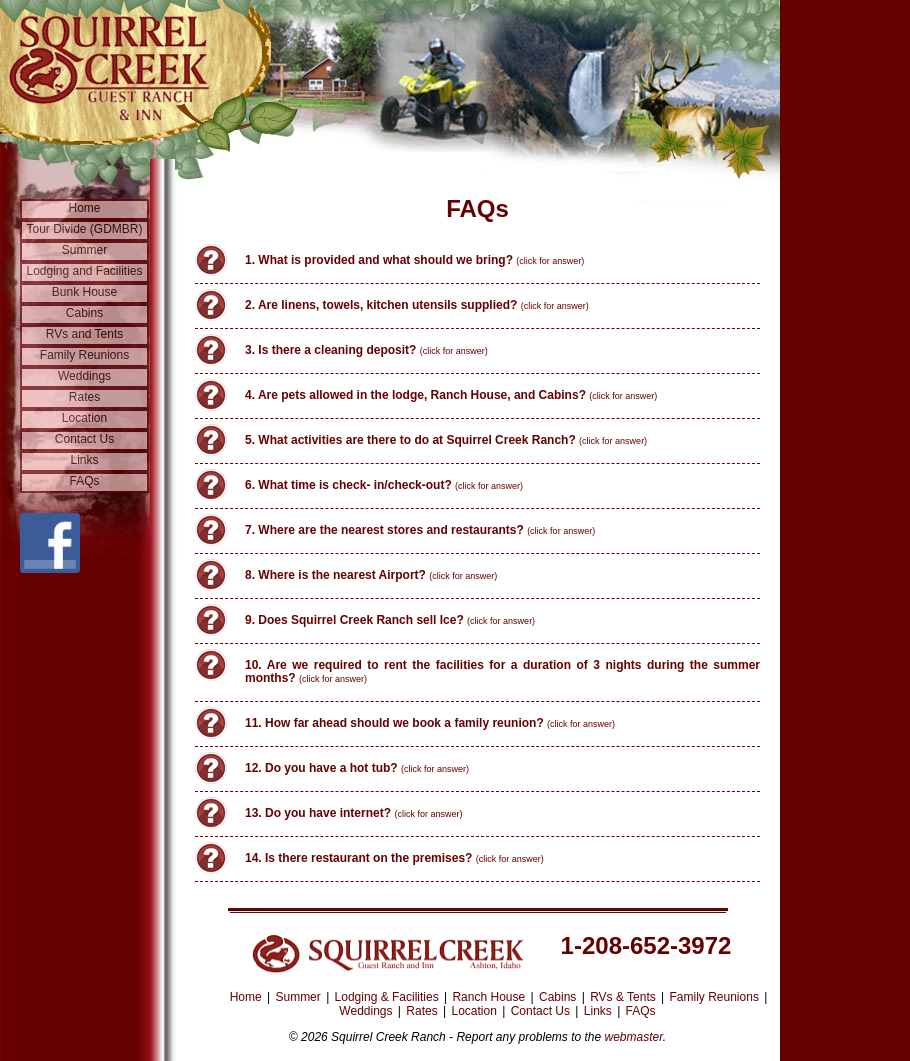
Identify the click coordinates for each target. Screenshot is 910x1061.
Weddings (84, 376)
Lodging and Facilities (84, 271)
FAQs (84, 481)
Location (84, 418)
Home (84, 208)
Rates (84, 397)
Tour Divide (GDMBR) (84, 229)
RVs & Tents (623, 997)
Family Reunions (84, 355)
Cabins (84, 313)
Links (84, 460)
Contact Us (84, 439)
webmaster (634, 1037)
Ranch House (488, 997)
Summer (84, 250)
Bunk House (84, 292)
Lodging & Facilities (387, 997)
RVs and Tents (85, 334)
